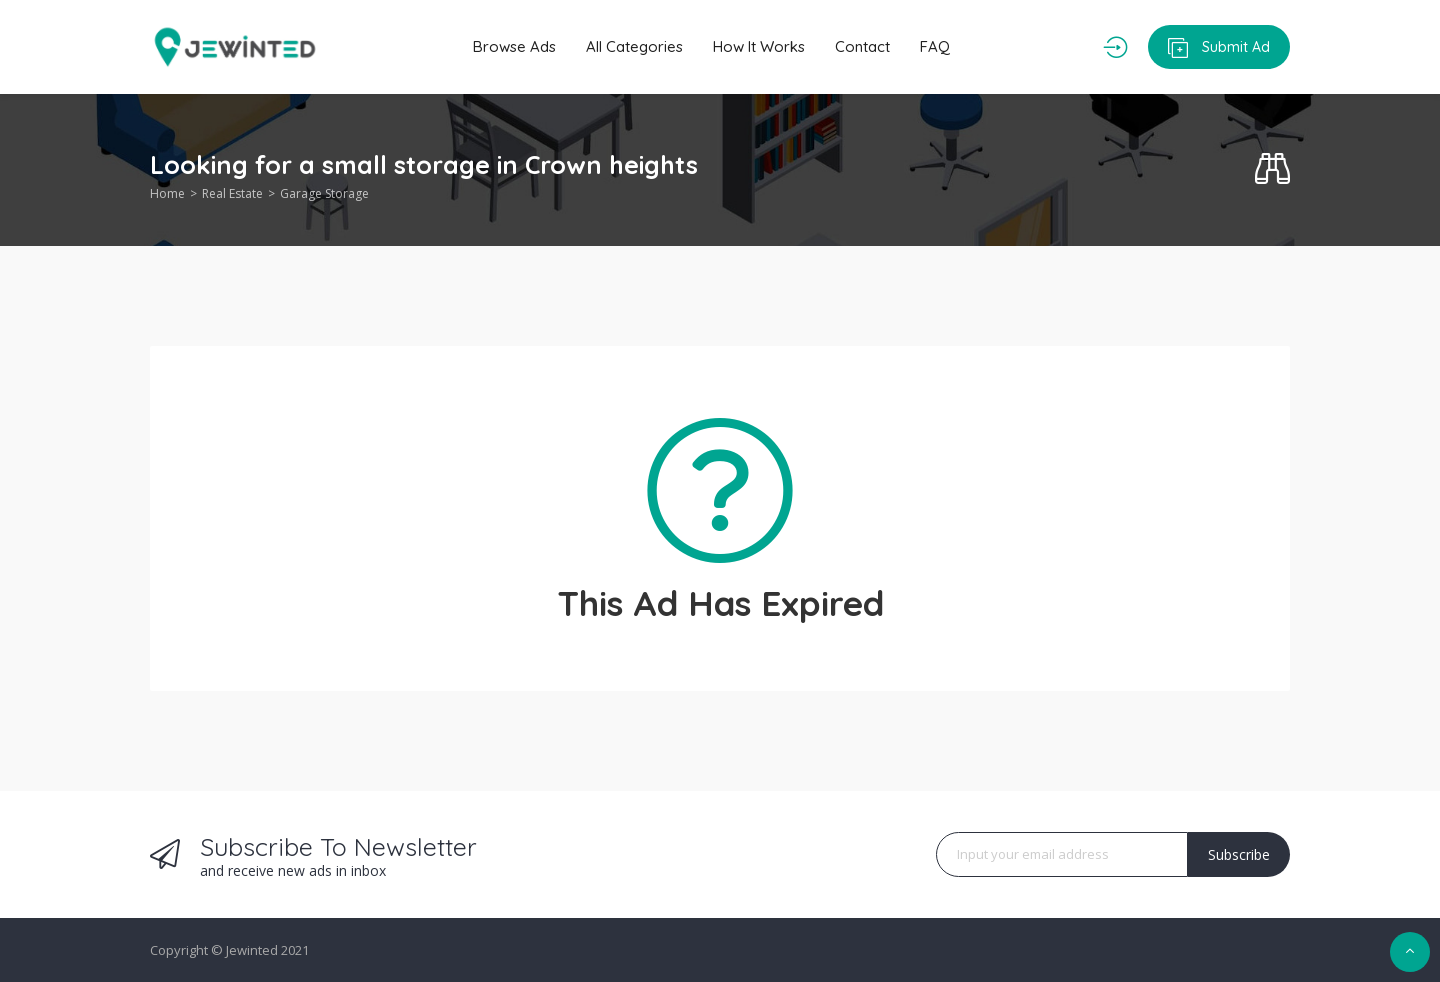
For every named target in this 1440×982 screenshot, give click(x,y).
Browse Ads (514, 46)
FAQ (935, 46)
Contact (862, 46)
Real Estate (232, 193)
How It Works (759, 46)
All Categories (634, 46)
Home (167, 193)
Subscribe (1239, 854)
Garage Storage (324, 193)
